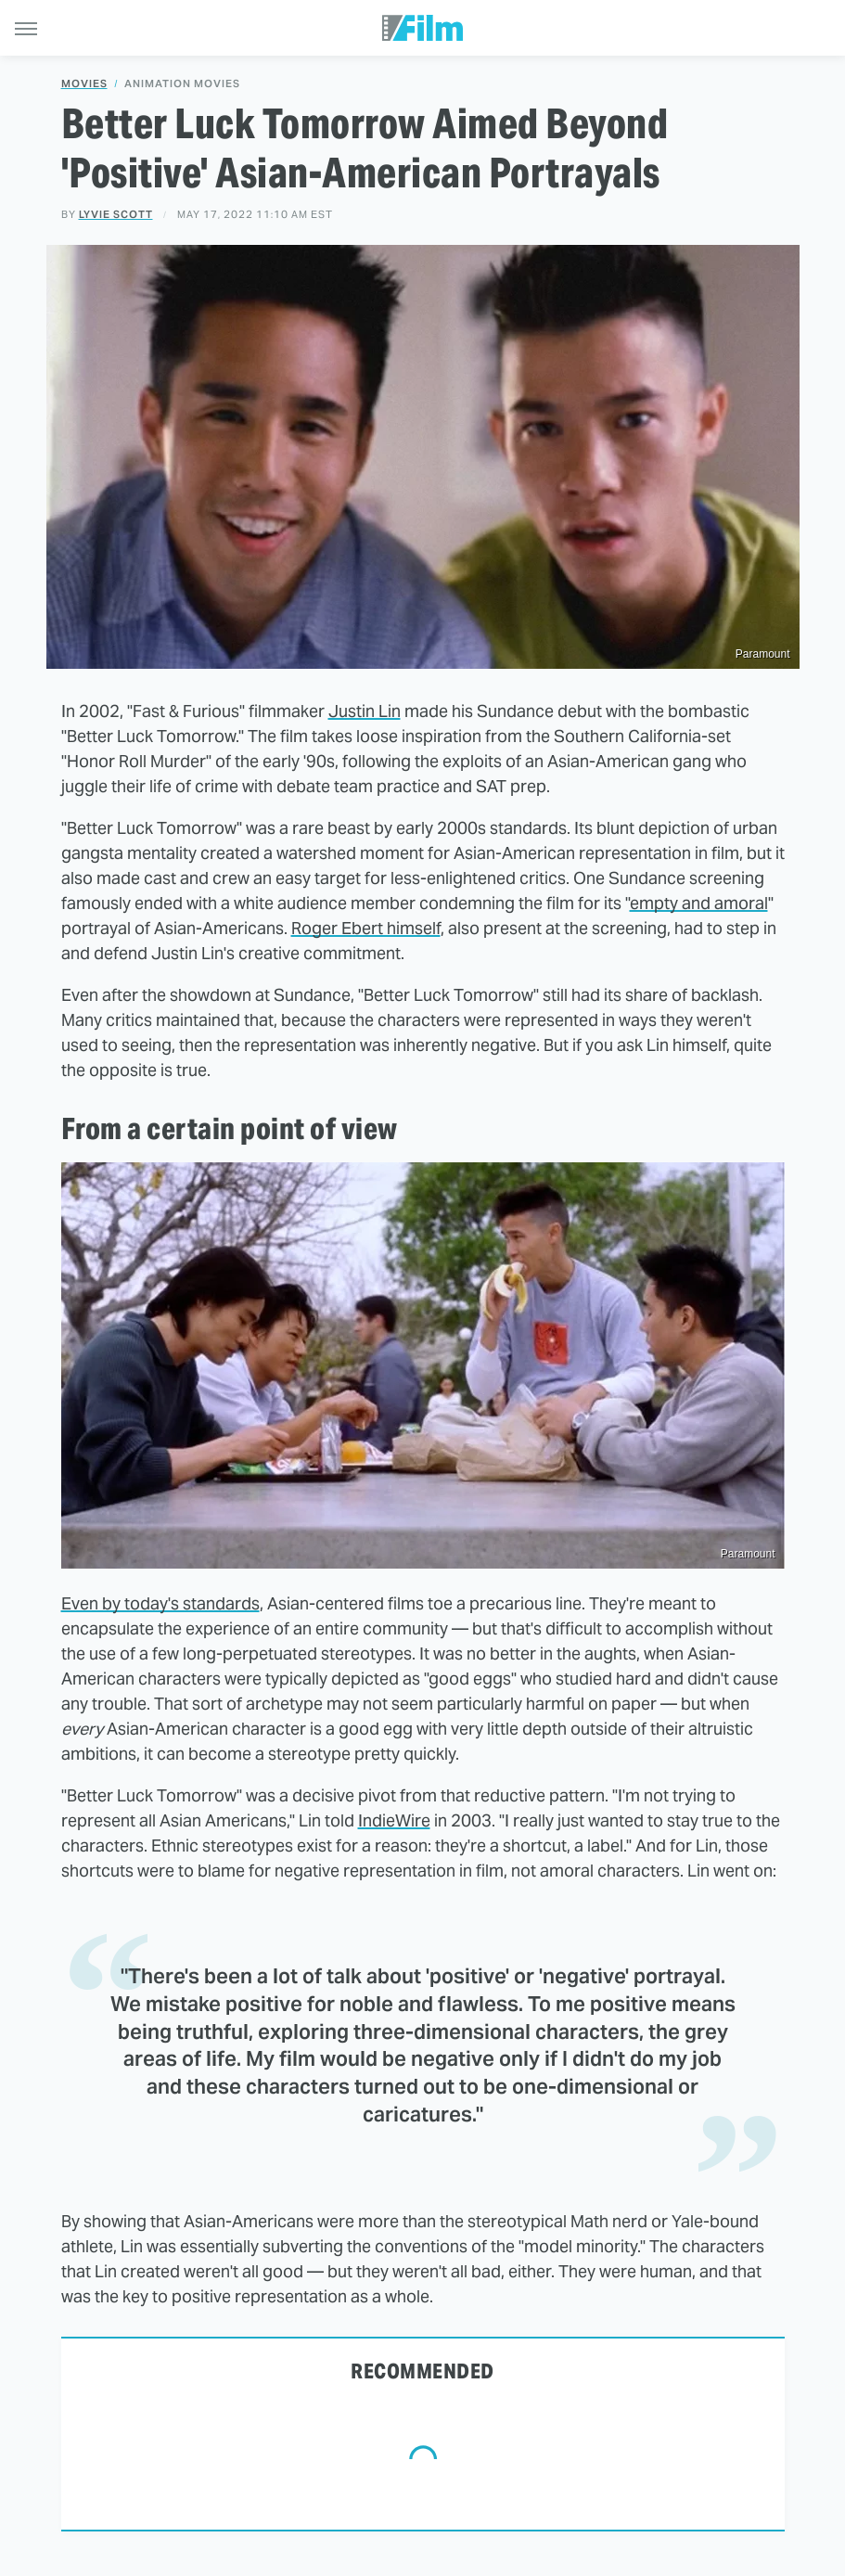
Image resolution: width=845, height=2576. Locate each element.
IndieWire (394, 1820)
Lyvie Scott (116, 214)
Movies (84, 84)
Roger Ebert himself (366, 928)
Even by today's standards (160, 1603)
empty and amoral (699, 903)
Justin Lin (364, 711)
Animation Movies (182, 84)
